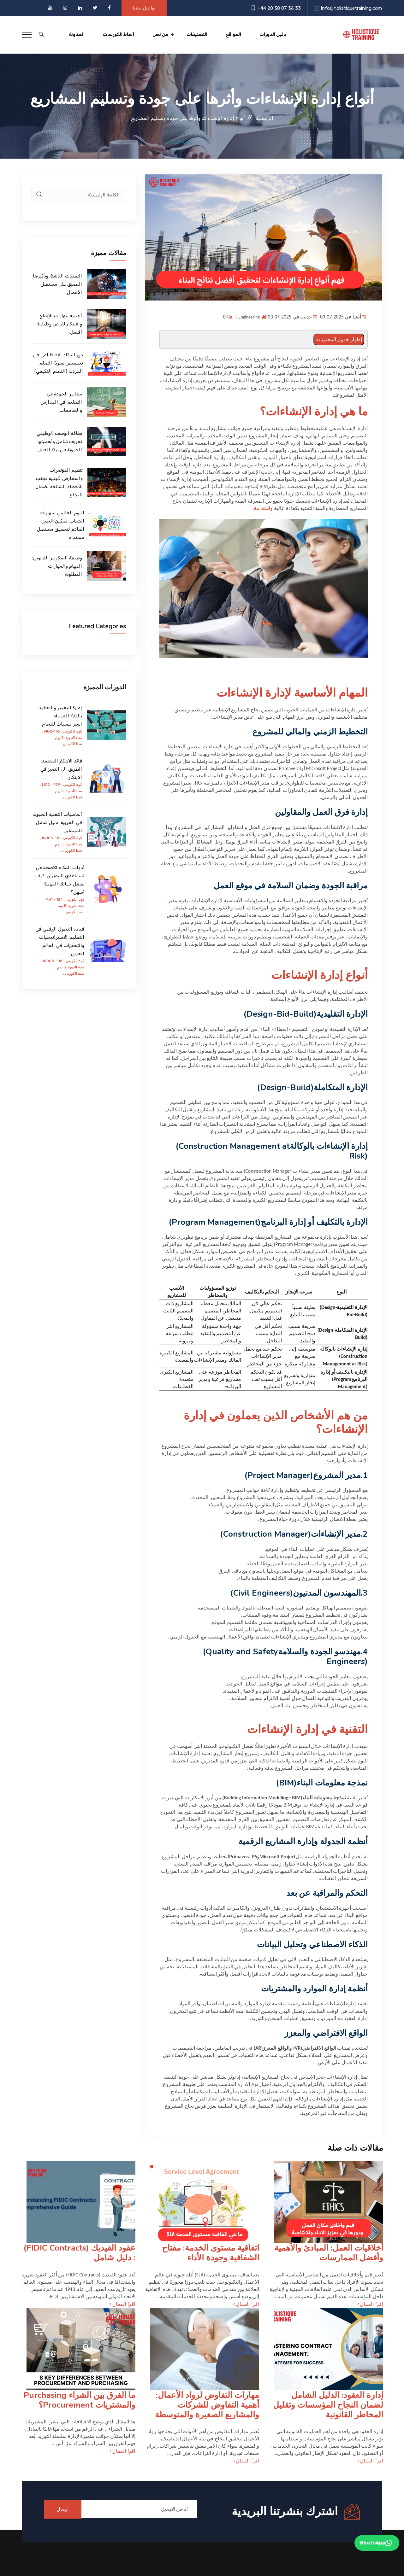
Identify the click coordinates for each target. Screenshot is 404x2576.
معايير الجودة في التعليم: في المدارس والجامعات (61, 402)
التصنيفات (197, 35)
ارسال (63, 2509)
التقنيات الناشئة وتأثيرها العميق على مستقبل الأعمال (57, 284)
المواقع (233, 35)
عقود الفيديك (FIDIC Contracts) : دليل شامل (79, 2252)
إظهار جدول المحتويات (339, 339)
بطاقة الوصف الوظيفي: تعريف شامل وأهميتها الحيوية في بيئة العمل (59, 441)
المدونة (77, 35)
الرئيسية (264, 118)
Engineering (249, 317)
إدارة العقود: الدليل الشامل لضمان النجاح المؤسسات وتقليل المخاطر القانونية (328, 2405)
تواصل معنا (144, 8)
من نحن (160, 35)
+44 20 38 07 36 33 (279, 8)
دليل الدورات (272, 35)
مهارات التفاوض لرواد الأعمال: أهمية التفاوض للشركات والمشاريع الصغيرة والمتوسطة (207, 2405)
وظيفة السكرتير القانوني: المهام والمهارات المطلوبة (57, 566)
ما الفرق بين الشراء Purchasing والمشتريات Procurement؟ (79, 2400)
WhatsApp (375, 2543)
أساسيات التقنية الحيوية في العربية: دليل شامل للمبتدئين (57, 822)
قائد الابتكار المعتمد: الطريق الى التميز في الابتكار (61, 769)
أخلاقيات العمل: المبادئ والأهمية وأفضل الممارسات (328, 2252)
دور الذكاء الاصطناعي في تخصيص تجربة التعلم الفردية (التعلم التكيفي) (58, 363)
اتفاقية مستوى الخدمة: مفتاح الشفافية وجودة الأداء (210, 2252)
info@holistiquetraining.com (351, 8)
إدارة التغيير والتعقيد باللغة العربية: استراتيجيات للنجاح (60, 716)
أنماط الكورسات (118, 35)
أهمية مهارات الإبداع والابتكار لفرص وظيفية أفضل (59, 324)
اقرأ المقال (370, 2304)
